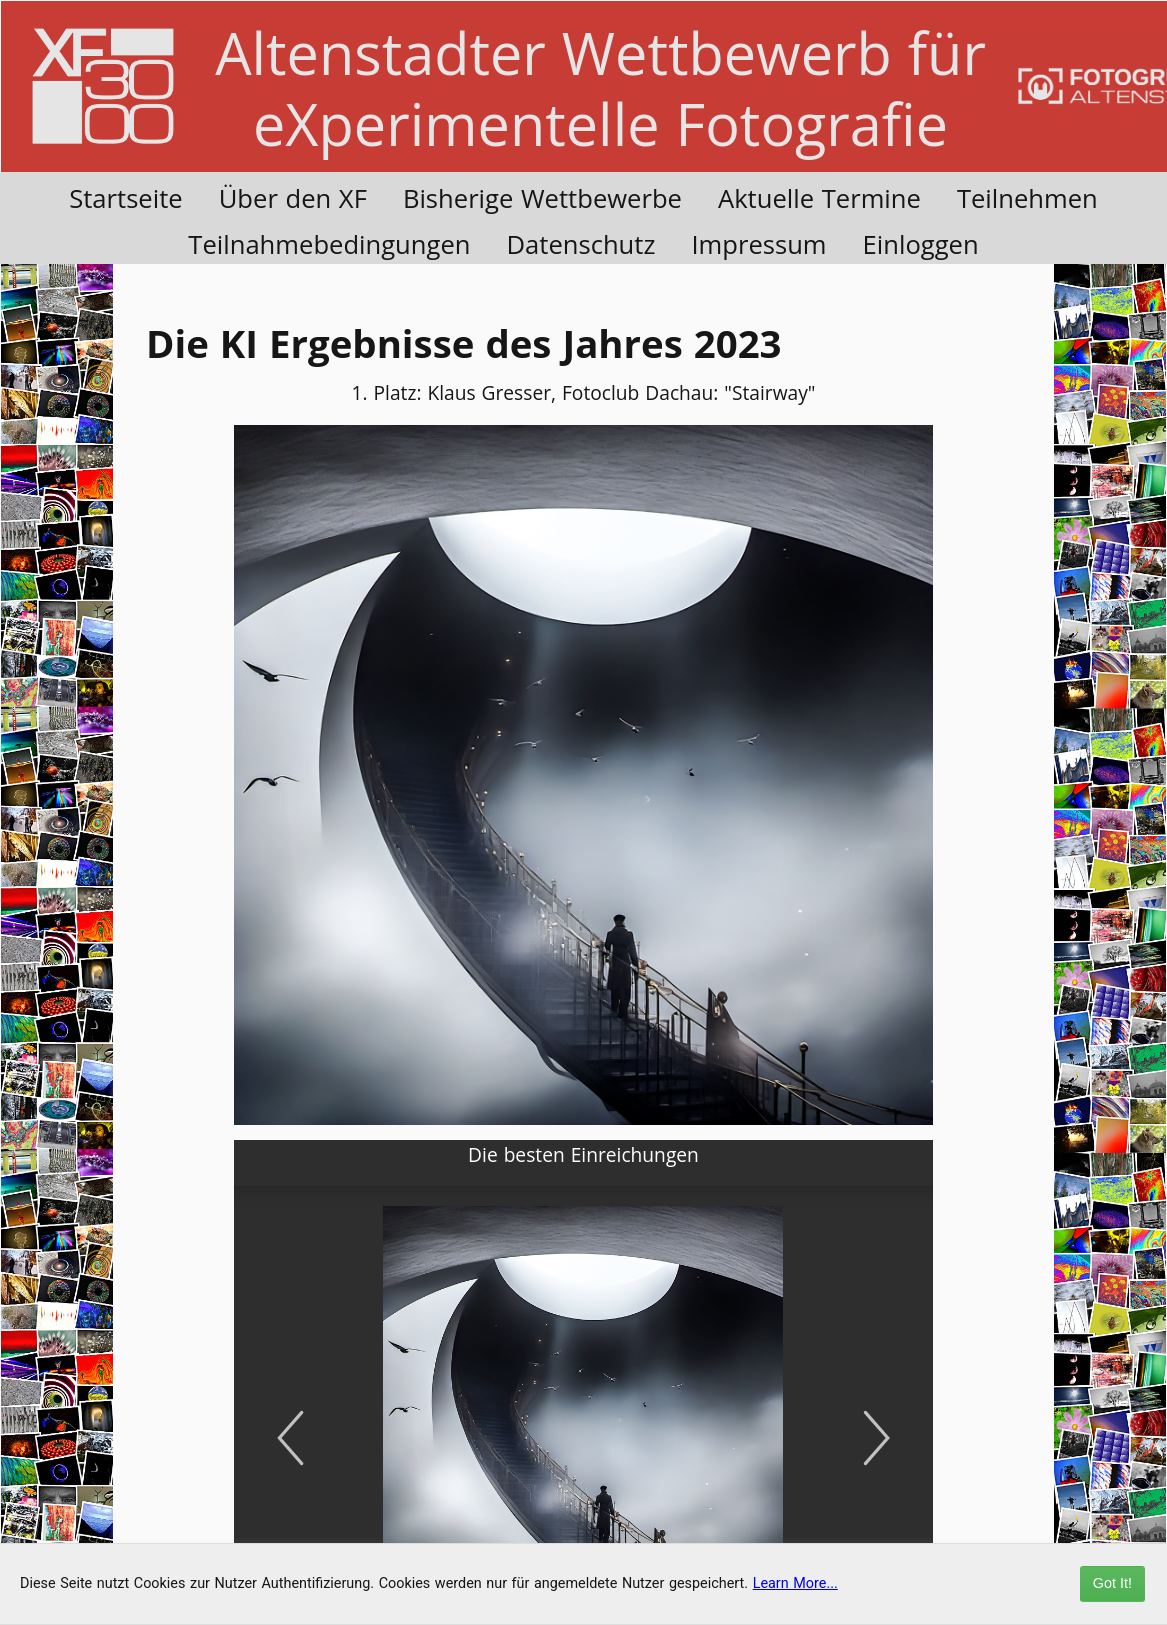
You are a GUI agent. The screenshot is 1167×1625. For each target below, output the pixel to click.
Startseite (126, 198)
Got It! (1112, 1583)
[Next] (876, 1438)
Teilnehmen (1027, 198)
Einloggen (921, 244)
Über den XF (293, 198)
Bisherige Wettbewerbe (542, 198)
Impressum (758, 244)
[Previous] (290, 1438)
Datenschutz (580, 244)
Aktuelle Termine (819, 198)
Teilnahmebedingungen (329, 244)
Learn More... (795, 1583)
